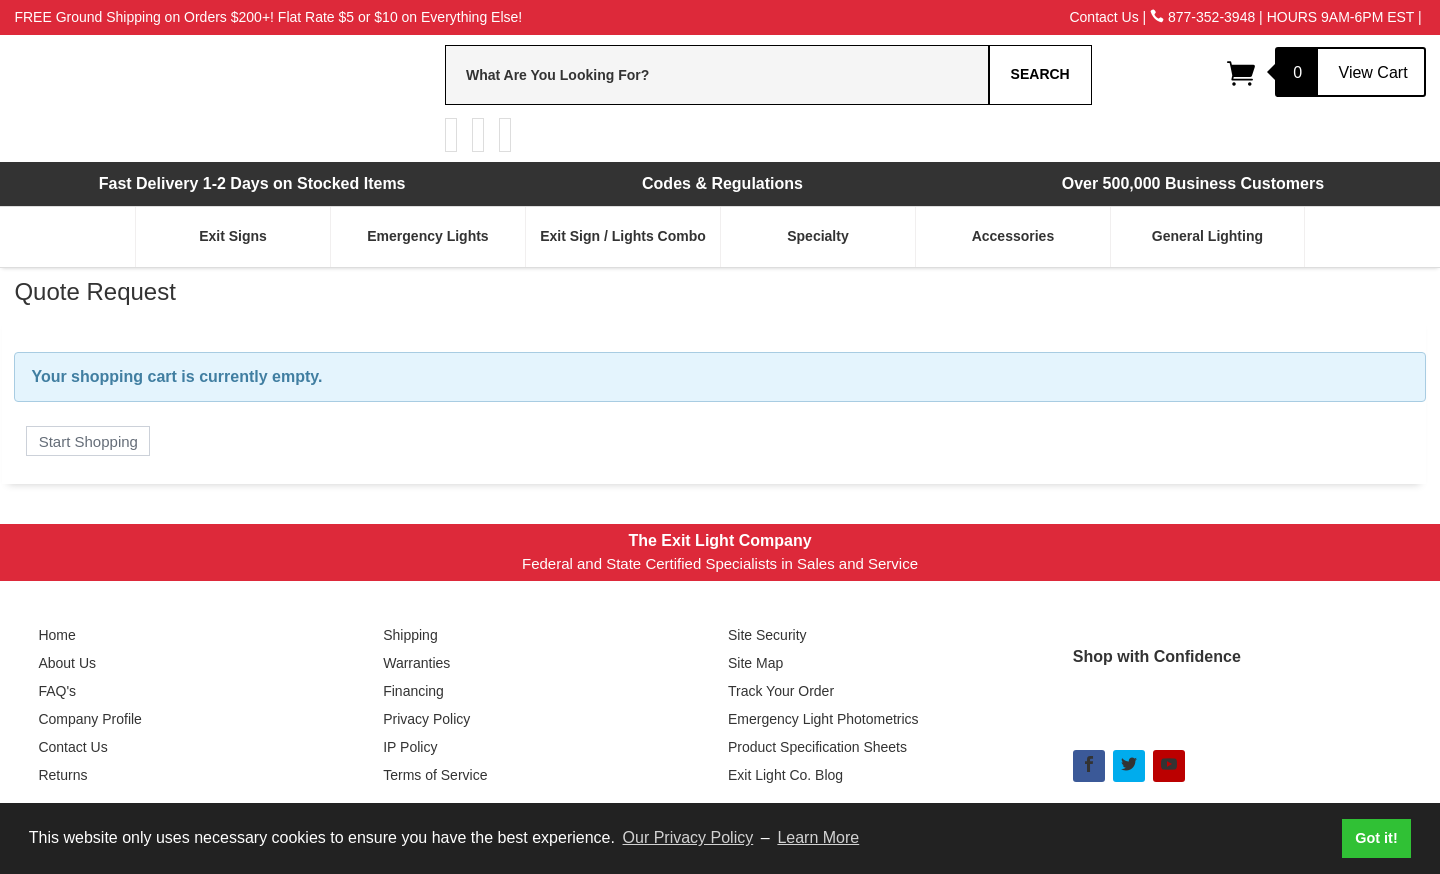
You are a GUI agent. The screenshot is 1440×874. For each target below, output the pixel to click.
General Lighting (1207, 236)
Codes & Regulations (722, 183)
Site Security (767, 635)
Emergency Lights (427, 236)
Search (1040, 74)
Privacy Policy (426, 719)
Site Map (755, 663)
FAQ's (57, 691)
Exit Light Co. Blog (785, 775)
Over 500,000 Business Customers (1193, 183)
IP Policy (410, 747)
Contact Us (1103, 17)
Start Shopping (88, 441)
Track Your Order (781, 691)
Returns (62, 775)
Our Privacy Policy (688, 837)
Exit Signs (233, 236)
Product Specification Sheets (817, 747)
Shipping (410, 635)
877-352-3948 (1202, 17)
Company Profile (90, 719)
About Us (67, 663)
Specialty (817, 236)
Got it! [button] (1376, 838)
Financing (413, 691)
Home (56, 635)
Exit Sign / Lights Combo (623, 236)
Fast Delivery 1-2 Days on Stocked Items (252, 183)
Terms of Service (435, 775)
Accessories (1013, 236)
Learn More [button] (818, 837)
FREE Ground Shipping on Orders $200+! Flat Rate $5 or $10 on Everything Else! (268, 17)
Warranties (416, 663)
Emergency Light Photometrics (823, 719)
